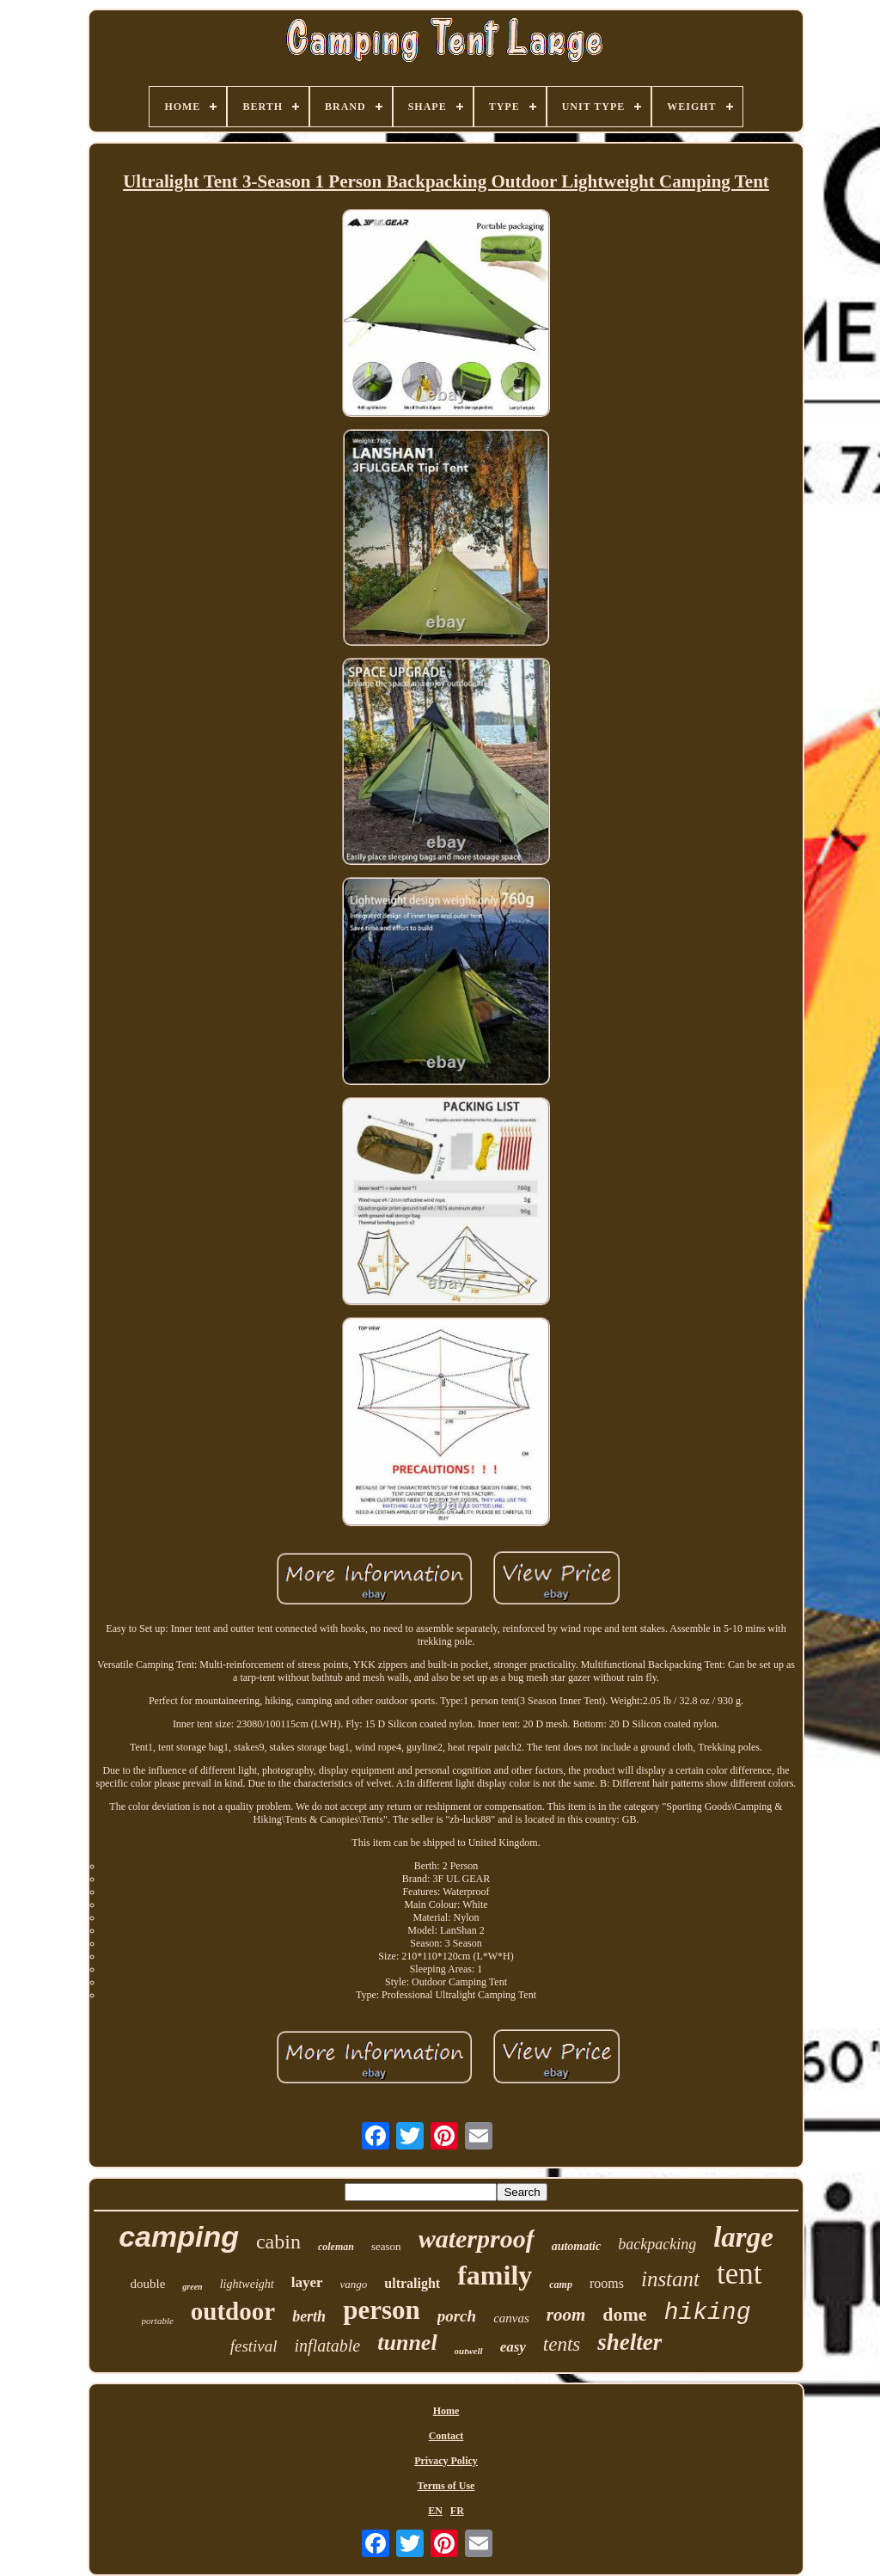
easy (513, 2347)
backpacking (657, 2244)
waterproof (477, 2238)
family (494, 2275)
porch (456, 2316)
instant (670, 2279)
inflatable (328, 2345)
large (743, 2237)
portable (158, 2320)
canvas (511, 2318)
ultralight (412, 2283)
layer (307, 2282)
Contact (446, 2436)
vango (354, 2284)
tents (561, 2344)
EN (435, 2511)
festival (254, 2346)
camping (179, 2236)
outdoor (233, 2311)
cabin (278, 2241)
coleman (336, 2247)
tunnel (407, 2342)
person (381, 2310)
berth (309, 2316)
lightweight (247, 2284)
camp (560, 2285)
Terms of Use (446, 2486)
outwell (469, 2351)
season (386, 2246)
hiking (707, 2312)
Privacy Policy (446, 2461)
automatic (577, 2246)
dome (624, 2314)
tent (739, 2274)
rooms (607, 2283)
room (566, 2314)
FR (457, 2511)
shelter (629, 2342)
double (148, 2284)
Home (446, 2411)
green (192, 2286)
